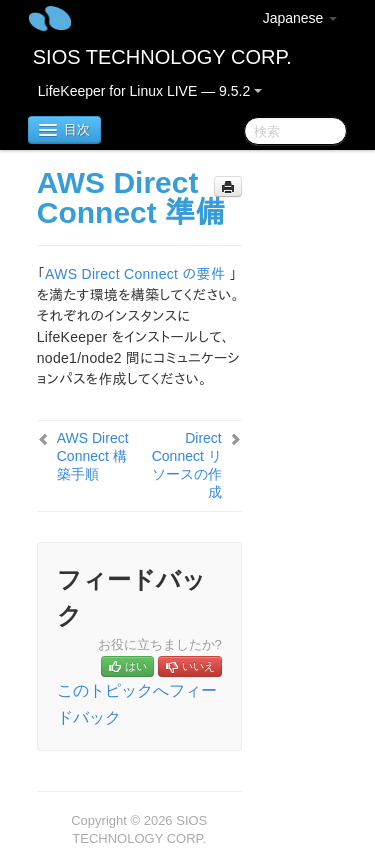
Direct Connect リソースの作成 (187, 465)
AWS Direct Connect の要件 (135, 274)
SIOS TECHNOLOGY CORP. (162, 57)
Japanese (300, 18)
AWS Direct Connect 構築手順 (93, 456)
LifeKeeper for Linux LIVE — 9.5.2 (150, 91)
